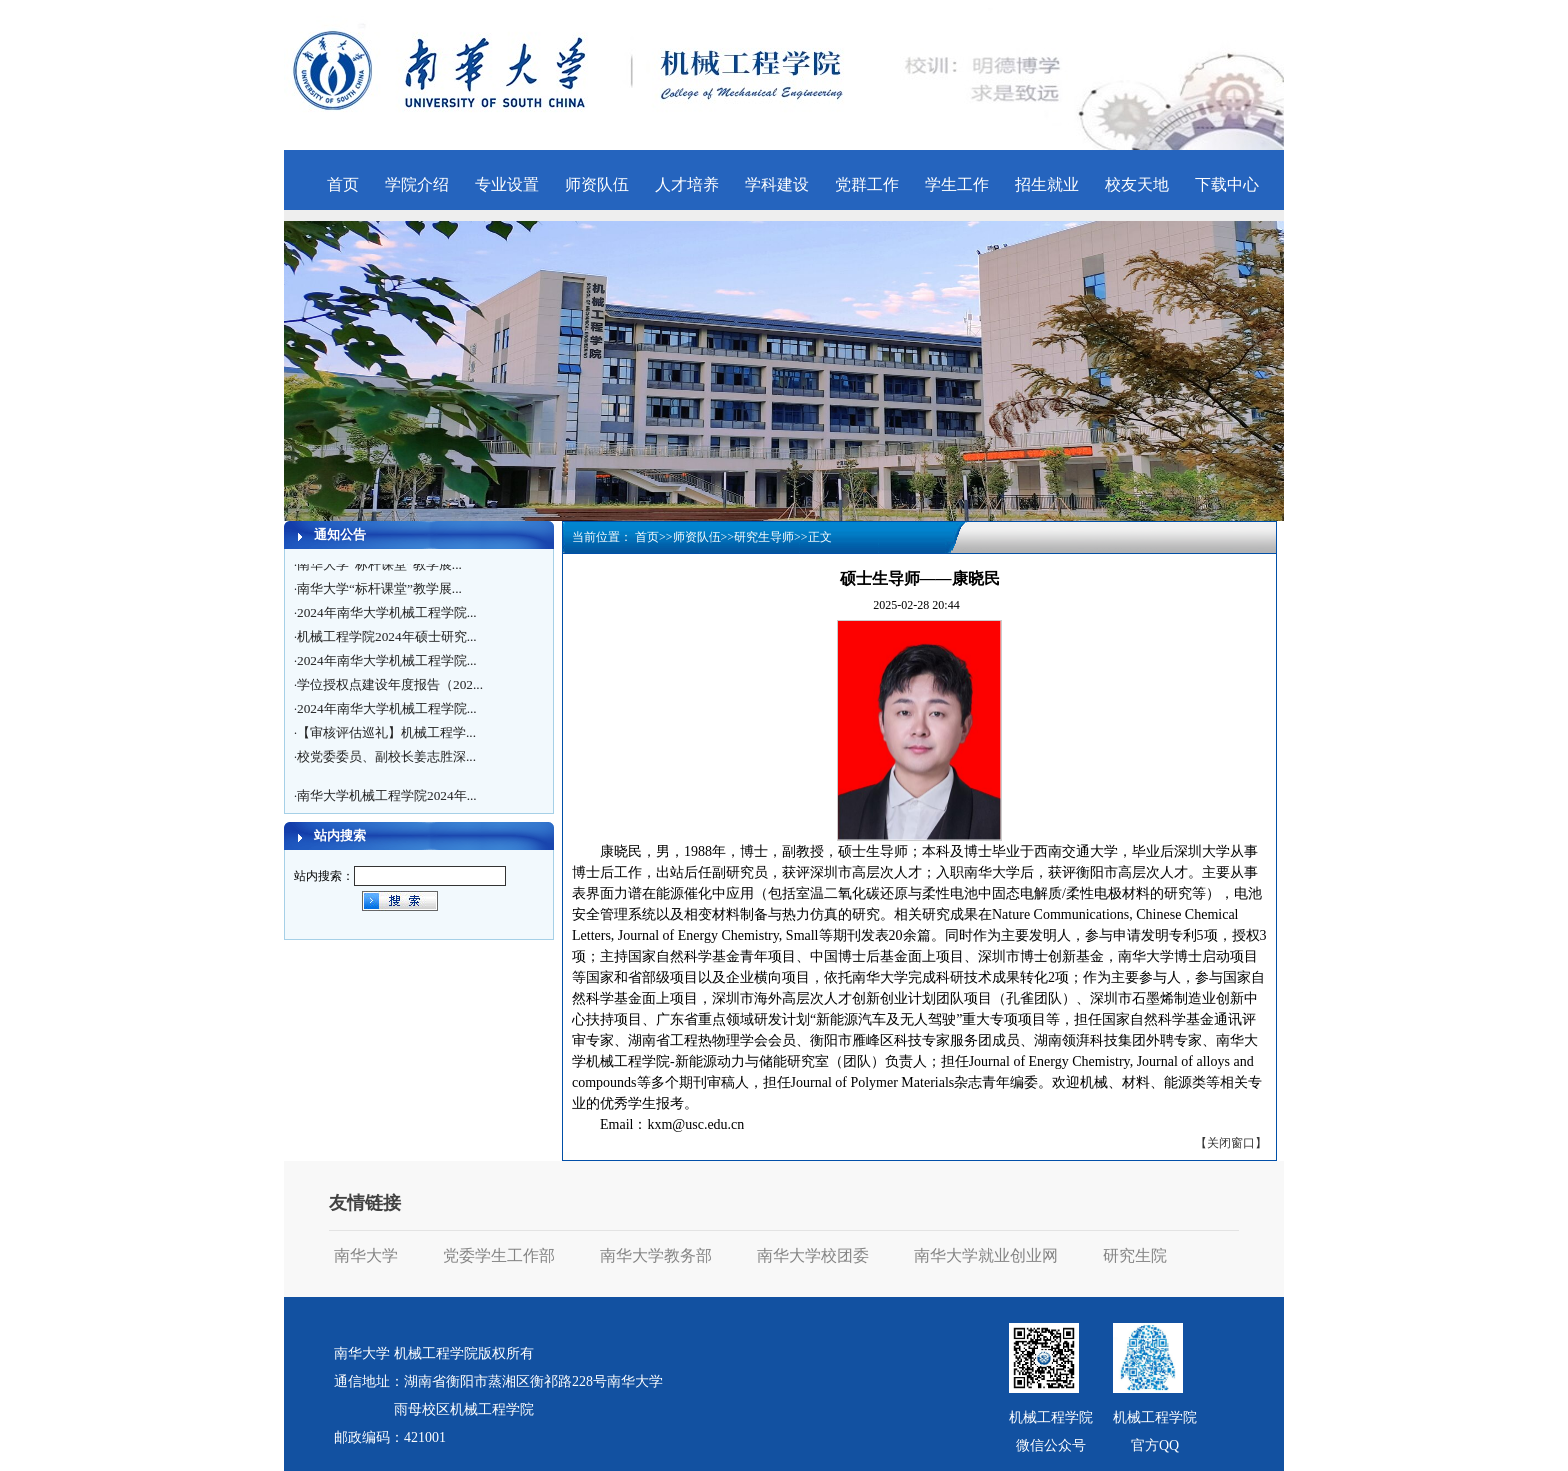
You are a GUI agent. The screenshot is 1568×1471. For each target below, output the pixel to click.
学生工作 (957, 184)
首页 (343, 184)
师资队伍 (597, 184)
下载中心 (1227, 184)
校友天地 (1137, 184)
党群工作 (867, 184)
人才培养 (687, 184)
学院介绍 (417, 184)
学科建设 (777, 184)
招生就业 (1047, 184)
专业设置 (507, 184)
